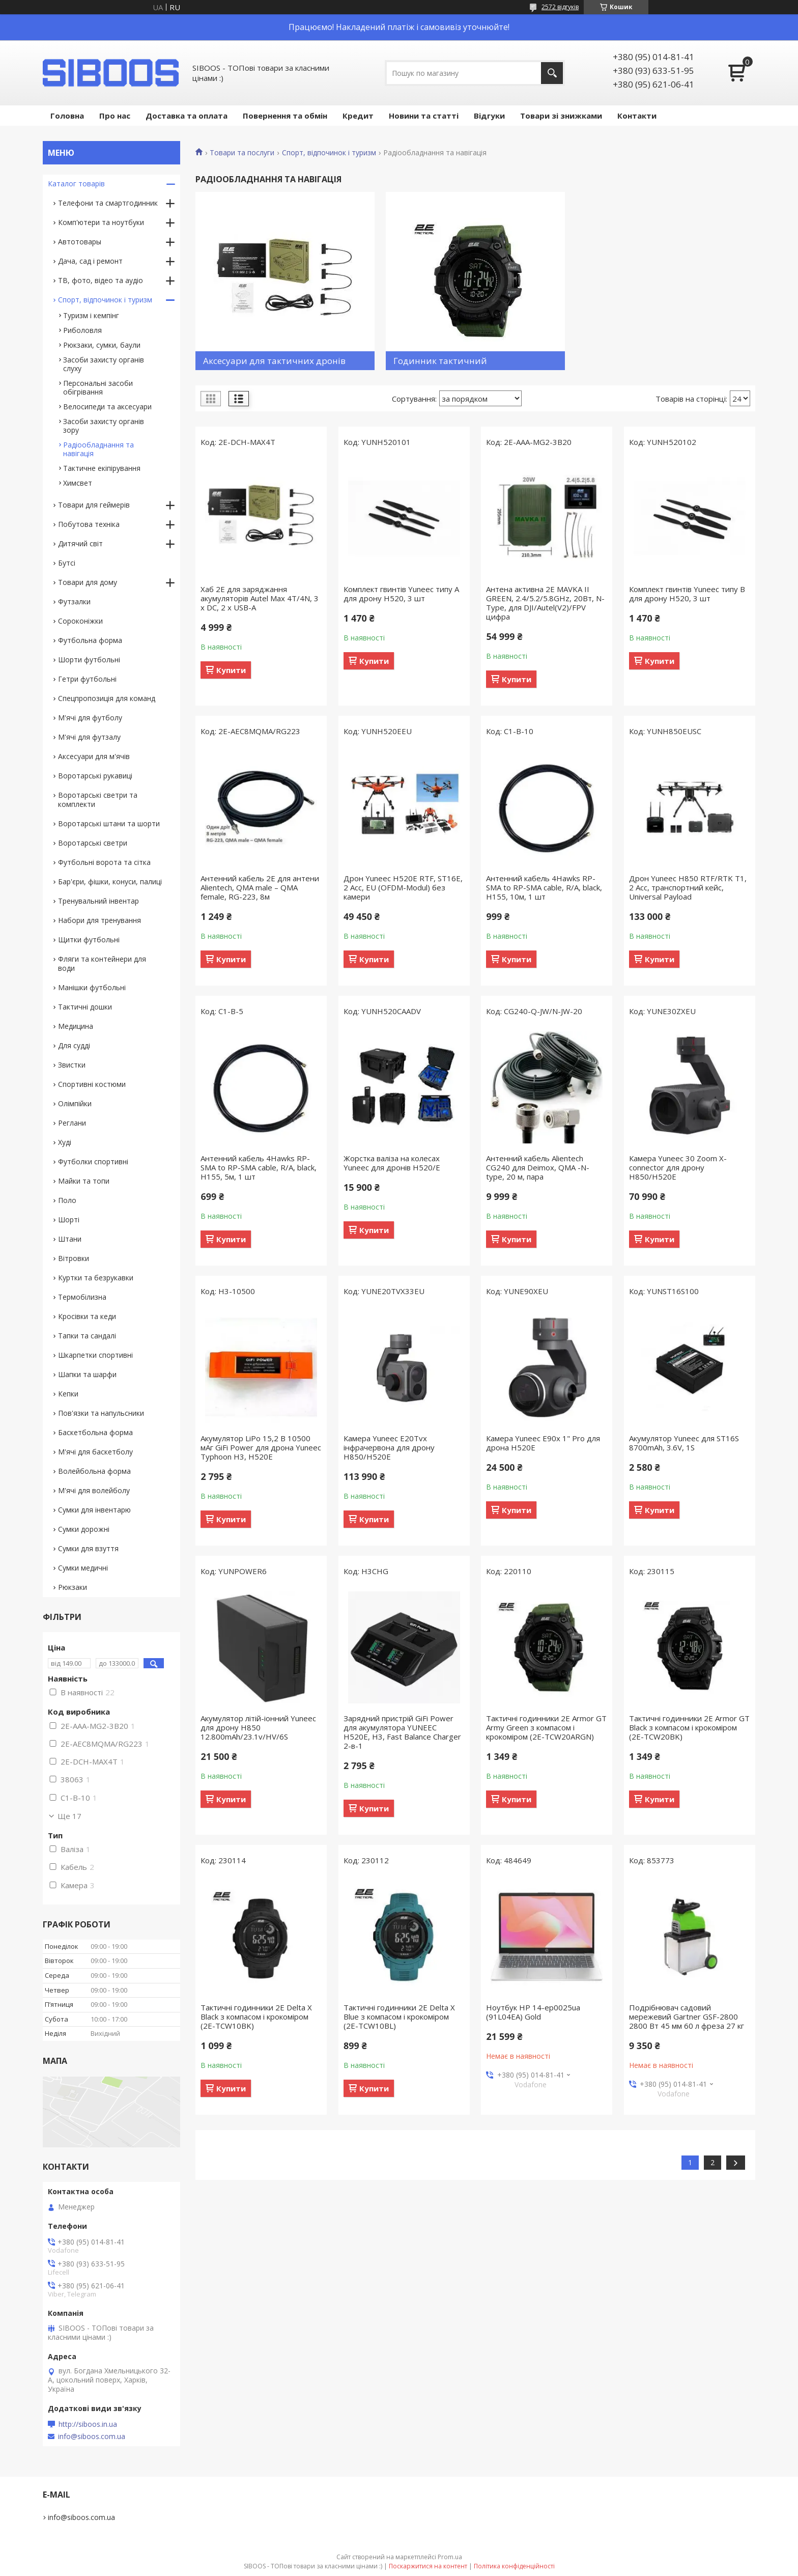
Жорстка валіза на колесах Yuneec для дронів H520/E (392, 1163)
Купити (231, 670)
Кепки (68, 1393)
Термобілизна (82, 1297)
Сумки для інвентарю (94, 1510)
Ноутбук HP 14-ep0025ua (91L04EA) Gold (533, 2012)
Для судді (74, 1045)
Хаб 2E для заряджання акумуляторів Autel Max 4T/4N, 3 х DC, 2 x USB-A (260, 598)
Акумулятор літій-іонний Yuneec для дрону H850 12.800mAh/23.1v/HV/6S (258, 1727)
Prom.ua (450, 2557)
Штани (69, 1239)
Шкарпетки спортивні (95, 1355)
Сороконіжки (80, 621)
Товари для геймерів (94, 505)
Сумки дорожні (83, 1529)
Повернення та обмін (285, 115)
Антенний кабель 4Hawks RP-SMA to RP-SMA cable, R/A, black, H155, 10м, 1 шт (544, 887)
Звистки (72, 1065)
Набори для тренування (99, 920)
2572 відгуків (560, 7)
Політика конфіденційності (514, 2566)
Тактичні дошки (85, 1007)
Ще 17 (69, 1816)
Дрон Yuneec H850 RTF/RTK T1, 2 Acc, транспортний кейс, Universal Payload (688, 887)
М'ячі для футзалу (89, 737)
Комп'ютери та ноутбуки (101, 222)
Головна (67, 115)
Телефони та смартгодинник (108, 203)
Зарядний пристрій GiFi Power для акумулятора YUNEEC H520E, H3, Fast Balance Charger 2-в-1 (402, 1732)
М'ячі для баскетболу (95, 1452)
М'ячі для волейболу (94, 1490)
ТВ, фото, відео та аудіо (100, 280)
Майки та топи (83, 1181)
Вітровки (73, 1258)
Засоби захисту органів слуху (103, 364)
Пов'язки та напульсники (101, 1413)
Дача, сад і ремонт (90, 261)
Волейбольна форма (94, 1471)
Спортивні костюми (92, 1084)
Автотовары (79, 241)
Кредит (358, 115)
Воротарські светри (92, 843)
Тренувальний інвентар (98, 901)
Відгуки (489, 115)
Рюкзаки (72, 1587)
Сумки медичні (83, 1568)
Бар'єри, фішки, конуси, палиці (110, 881)
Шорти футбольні (89, 659)
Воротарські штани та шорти (109, 823)
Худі (64, 1142)
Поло (67, 1200)
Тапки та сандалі (87, 1335)
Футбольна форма (90, 640)
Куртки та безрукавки (95, 1277)
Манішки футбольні (92, 987)
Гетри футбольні (87, 679)
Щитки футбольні (89, 939)
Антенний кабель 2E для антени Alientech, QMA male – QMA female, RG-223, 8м (260, 887)
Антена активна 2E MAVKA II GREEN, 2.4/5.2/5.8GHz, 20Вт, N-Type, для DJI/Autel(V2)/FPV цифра (545, 602)
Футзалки (74, 601)
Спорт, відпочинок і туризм (329, 152)
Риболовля (82, 330)
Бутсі (66, 563)
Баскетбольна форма (95, 1432)
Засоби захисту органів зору (103, 425)
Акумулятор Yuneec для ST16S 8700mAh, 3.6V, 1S (684, 1443)
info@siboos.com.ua (91, 2436)
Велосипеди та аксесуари (107, 406)
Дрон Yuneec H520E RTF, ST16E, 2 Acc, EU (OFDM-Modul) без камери (403, 887)
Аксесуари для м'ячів (94, 756)
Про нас (114, 115)
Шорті (68, 1219)
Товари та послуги (242, 152)
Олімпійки (75, 1103)
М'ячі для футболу (90, 717)
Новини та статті (424, 115)
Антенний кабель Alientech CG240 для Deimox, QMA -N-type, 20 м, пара (537, 1167)
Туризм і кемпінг (91, 315)
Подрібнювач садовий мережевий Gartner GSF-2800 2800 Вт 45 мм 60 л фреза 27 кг (686, 2016)
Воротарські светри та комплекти (97, 799)
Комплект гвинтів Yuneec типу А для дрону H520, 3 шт (401, 593)
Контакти (637, 115)
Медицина (75, 1026)
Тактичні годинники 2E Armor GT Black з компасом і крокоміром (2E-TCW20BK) (689, 1727)
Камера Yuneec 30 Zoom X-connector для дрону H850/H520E (678, 1167)
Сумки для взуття (88, 1548)
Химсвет (77, 483)
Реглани (72, 1123)
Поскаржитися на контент (428, 2566)
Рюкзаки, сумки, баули (101, 345)
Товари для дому (87, 582)
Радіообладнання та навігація (98, 449)
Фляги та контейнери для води (102, 963)
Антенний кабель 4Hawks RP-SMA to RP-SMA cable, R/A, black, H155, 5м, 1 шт (259, 1167)
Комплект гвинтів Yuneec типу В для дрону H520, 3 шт (687, 593)
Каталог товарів (76, 183)
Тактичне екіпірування (101, 468)
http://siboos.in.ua (88, 2424)
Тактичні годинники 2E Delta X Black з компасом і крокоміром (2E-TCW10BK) (256, 2016)
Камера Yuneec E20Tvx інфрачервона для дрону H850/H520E (389, 1447)
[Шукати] (552, 73)
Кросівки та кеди (87, 1316)
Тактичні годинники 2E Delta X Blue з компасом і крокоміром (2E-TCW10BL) (399, 2016)
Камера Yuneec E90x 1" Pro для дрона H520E (543, 1443)
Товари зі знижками (561, 115)
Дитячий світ (80, 543)
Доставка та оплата (186, 115)
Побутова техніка (89, 524)
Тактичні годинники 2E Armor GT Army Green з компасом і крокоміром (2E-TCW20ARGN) (546, 1727)
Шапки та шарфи (87, 1374)
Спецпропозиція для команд (106, 698)
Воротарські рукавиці (95, 775)
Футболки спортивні (93, 1161)
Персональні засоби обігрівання (98, 387)
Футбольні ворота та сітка (104, 862)
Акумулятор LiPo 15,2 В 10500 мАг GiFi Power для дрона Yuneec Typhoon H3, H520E (261, 1447)
